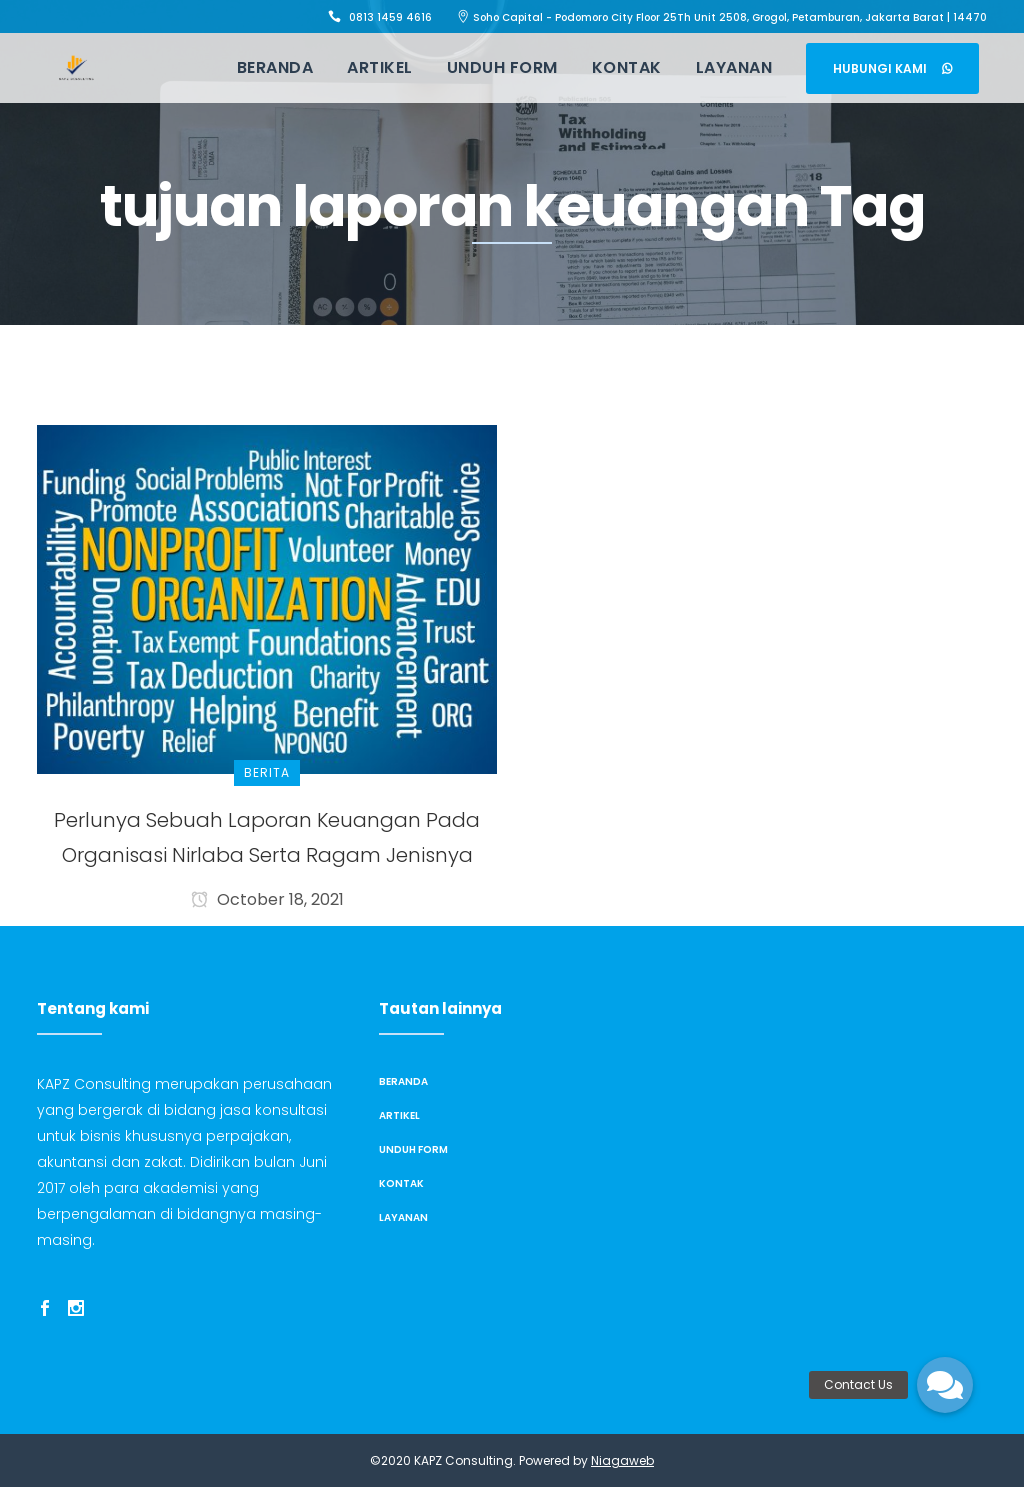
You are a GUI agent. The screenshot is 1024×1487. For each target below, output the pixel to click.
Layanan (403, 1217)
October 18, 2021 (267, 899)
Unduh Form (413, 1149)
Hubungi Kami (892, 68)
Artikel (399, 1115)
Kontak (401, 1183)
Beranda (403, 1081)
